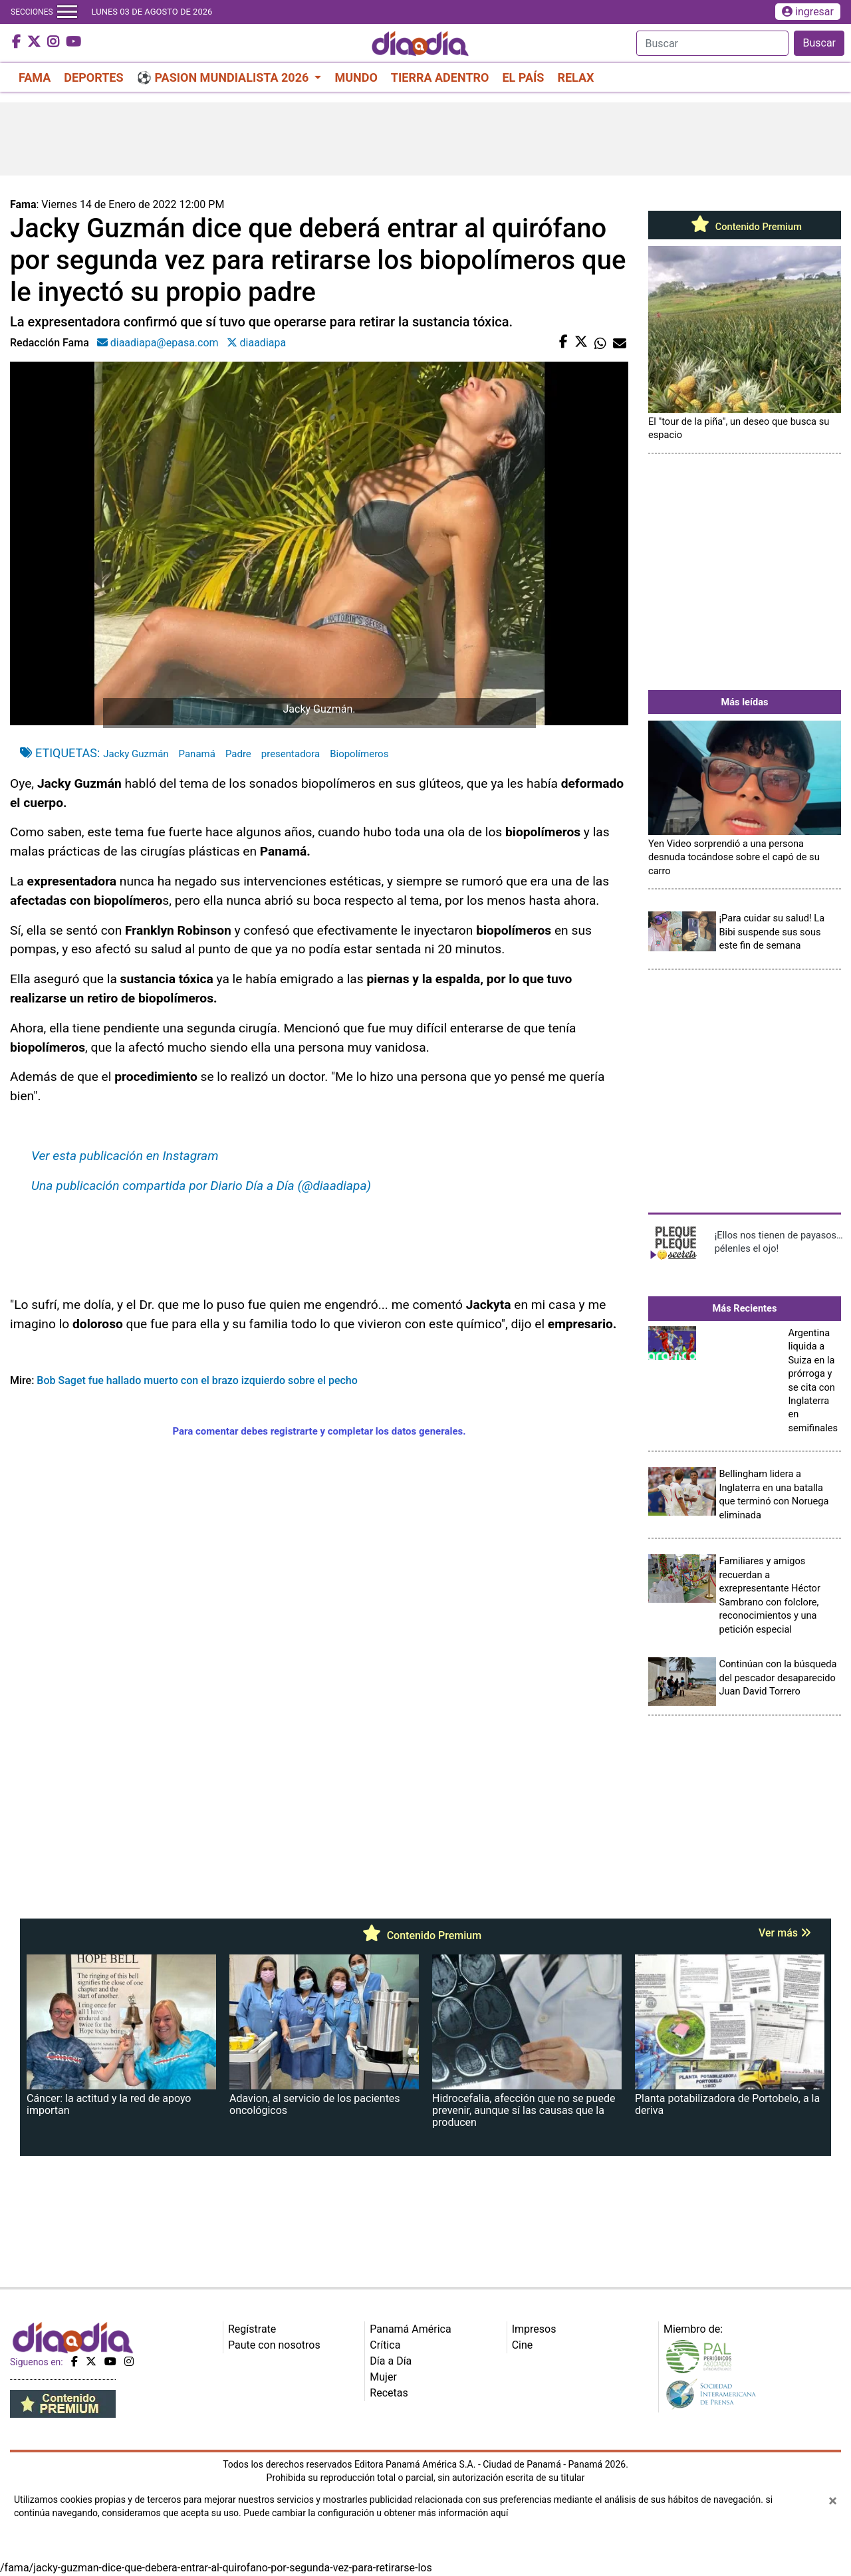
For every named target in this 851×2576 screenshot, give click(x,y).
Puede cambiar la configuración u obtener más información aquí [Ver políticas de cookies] (375, 2513)
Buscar (819, 43)
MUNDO (355, 77)
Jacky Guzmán (135, 754)
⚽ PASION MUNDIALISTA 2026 (224, 77)
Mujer (383, 2377)
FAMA (35, 77)
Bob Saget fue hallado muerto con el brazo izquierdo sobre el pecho (197, 1380)
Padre (238, 754)
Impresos (534, 2329)
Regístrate (252, 2329)
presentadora (290, 754)
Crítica (385, 2345)
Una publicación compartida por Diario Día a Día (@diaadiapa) (201, 1185)
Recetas (389, 2393)
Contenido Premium (744, 227)
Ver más (785, 1933)
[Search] (712, 43)
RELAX (575, 77)
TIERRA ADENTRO (440, 77)
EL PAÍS (523, 77)
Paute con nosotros (274, 2345)
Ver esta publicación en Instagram (125, 1155)
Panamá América (410, 2329)
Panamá (197, 754)
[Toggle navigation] (67, 12)
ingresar (808, 11)
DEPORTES (93, 77)
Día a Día (391, 2361)
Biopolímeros (359, 754)
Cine (522, 2345)
